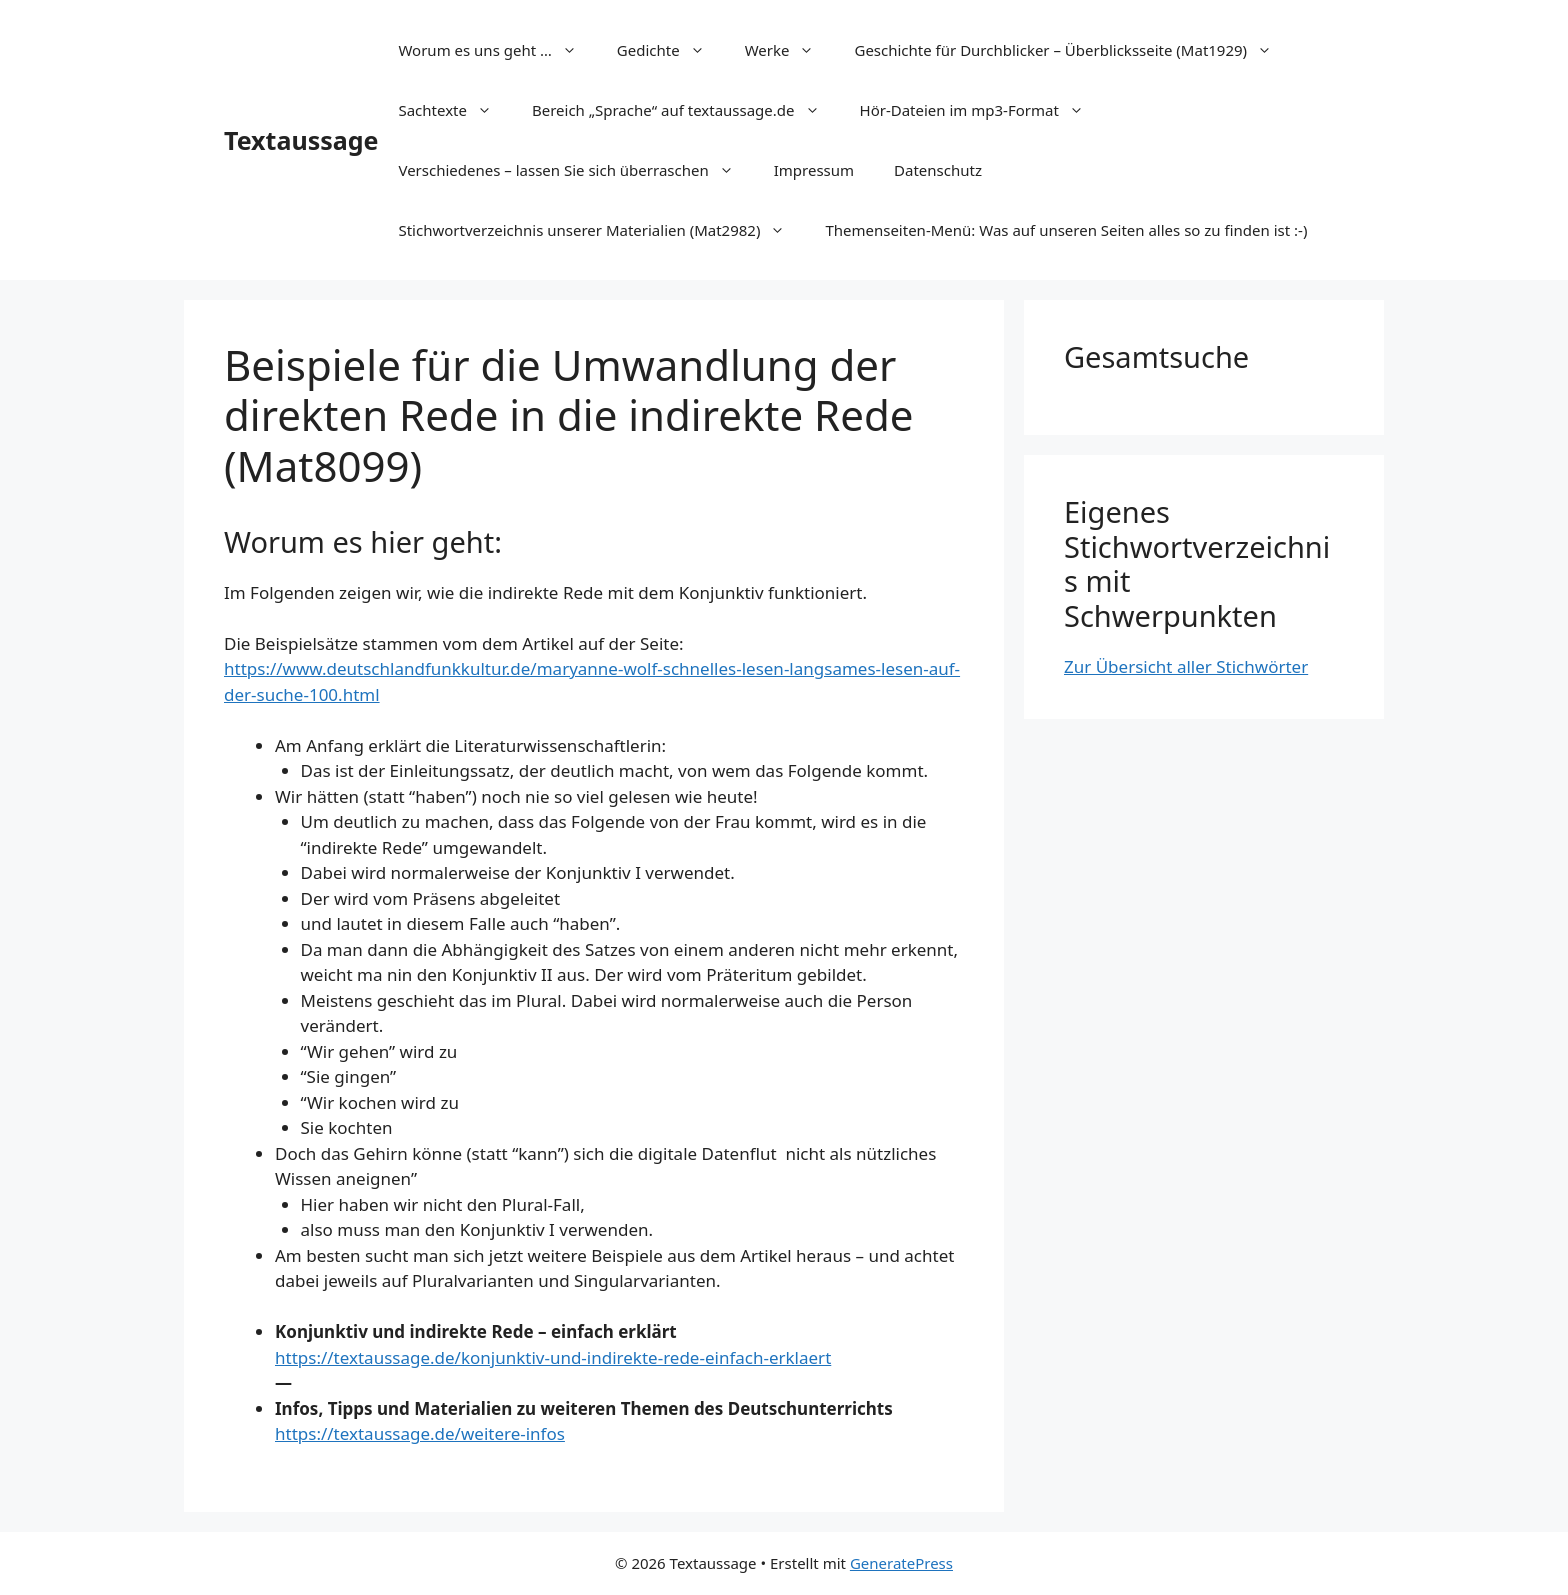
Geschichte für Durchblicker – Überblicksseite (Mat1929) (1073, 50)
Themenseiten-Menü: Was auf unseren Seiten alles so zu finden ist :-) (1066, 230)
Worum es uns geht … (497, 50)
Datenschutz (938, 170)
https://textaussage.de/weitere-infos (420, 1433)
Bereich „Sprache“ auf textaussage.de (686, 110)
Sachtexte (455, 110)
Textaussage (301, 140)
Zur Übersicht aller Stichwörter (1186, 666)
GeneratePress (901, 1563)
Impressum (814, 170)
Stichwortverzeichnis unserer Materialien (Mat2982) (601, 230)
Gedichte (671, 50)
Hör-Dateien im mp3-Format (982, 110)
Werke (790, 50)
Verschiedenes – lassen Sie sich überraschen (575, 170)
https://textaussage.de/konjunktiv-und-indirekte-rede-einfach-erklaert (553, 1357)
